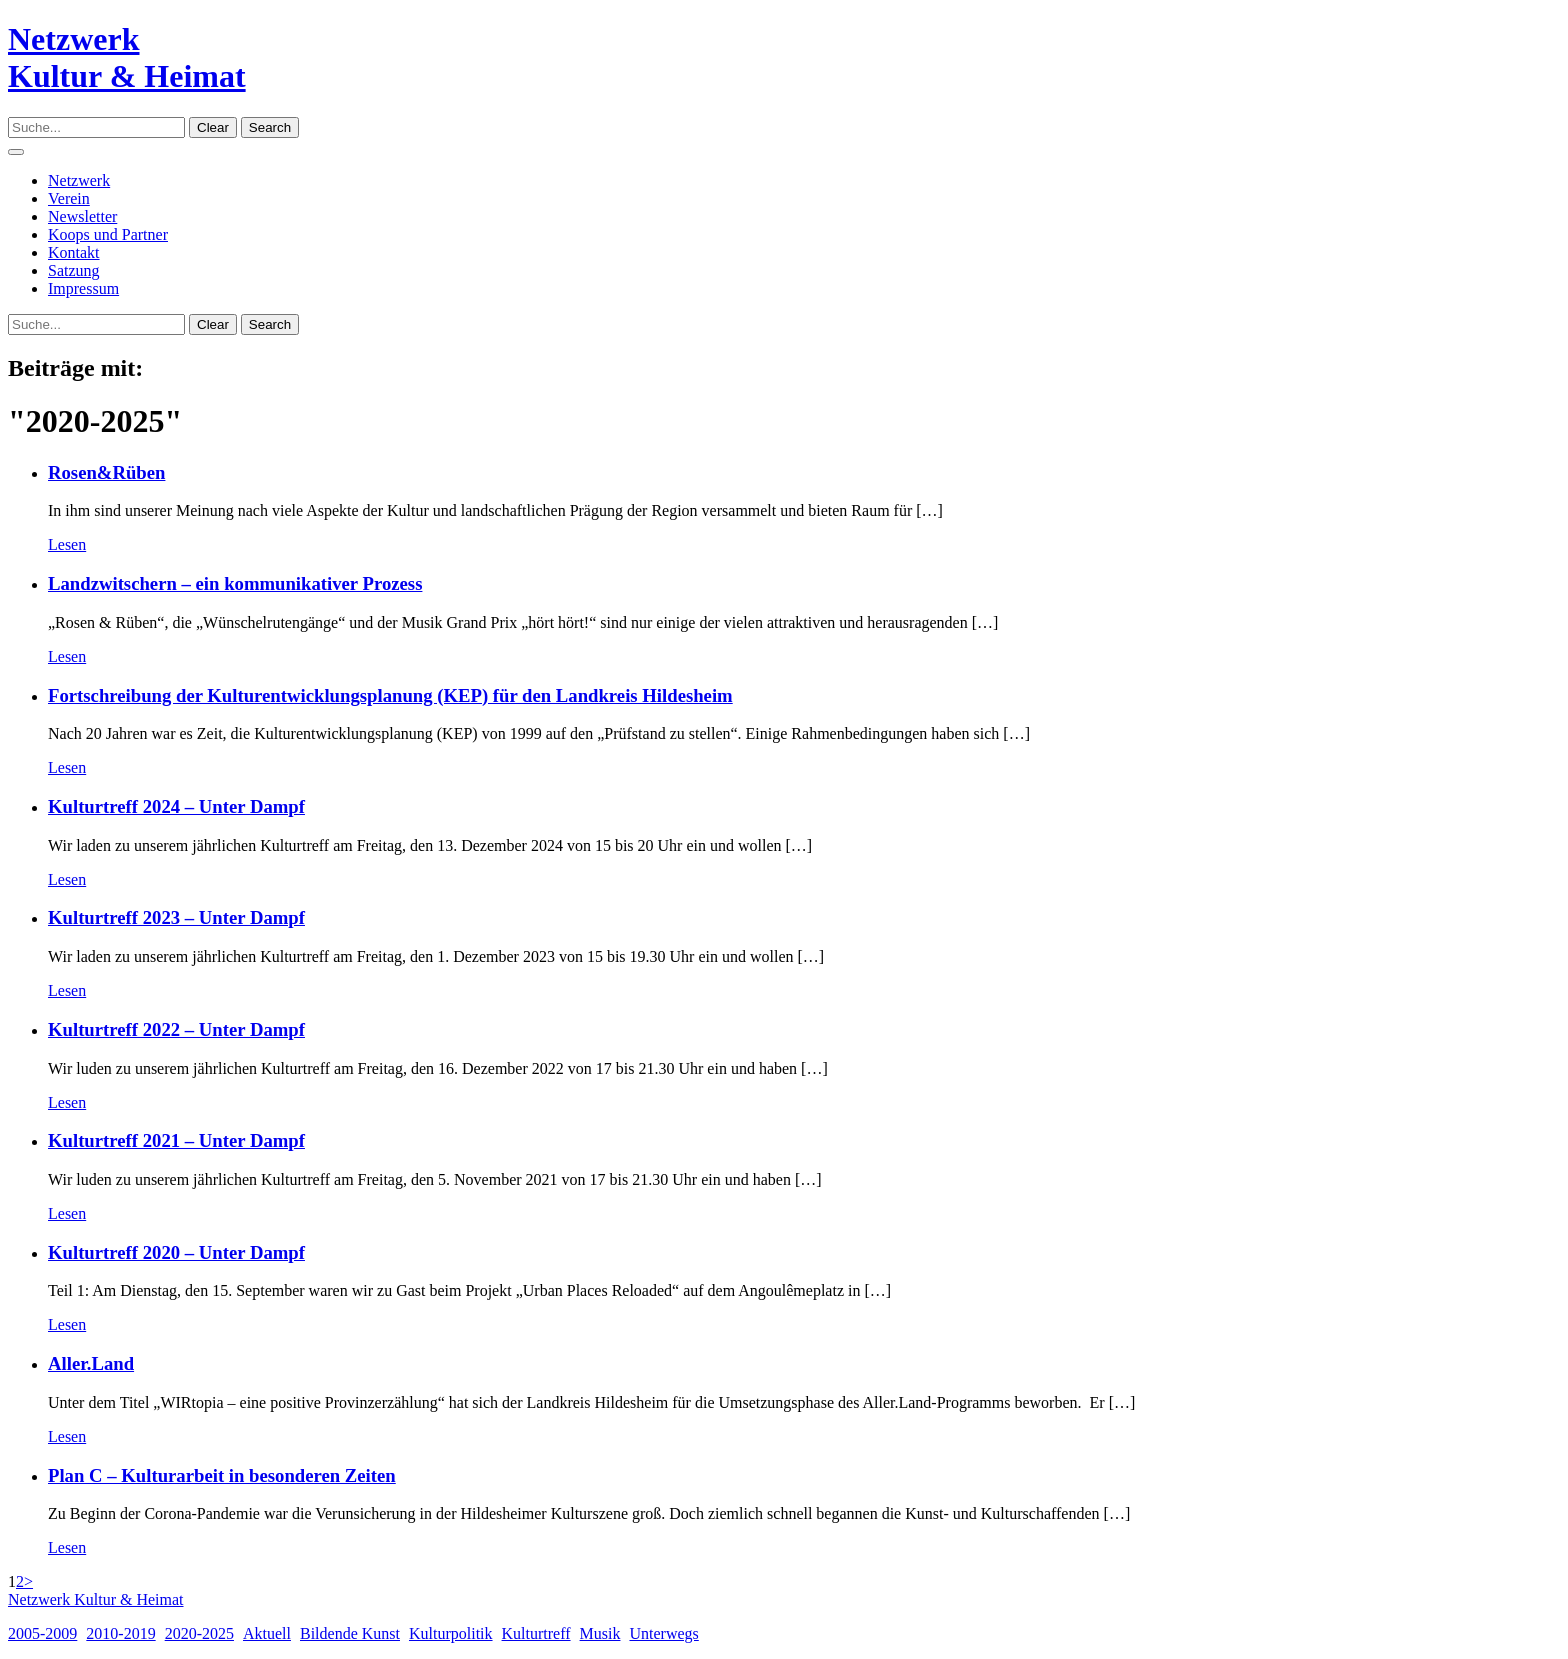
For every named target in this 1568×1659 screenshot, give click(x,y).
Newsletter (82, 216)
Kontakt (74, 252)
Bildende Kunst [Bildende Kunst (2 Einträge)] (350, 1633)
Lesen (67, 544)
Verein (69, 198)
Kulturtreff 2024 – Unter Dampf (176, 806)
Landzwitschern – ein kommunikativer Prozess (235, 583)
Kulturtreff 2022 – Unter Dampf (176, 1029)
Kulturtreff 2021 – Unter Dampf (176, 1140)
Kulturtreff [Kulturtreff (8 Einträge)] (536, 1633)
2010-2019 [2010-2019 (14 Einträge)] (120, 1633)
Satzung (74, 270)
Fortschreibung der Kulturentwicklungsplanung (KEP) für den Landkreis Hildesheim (390, 695)
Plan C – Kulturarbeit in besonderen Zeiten (222, 1475)
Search (270, 127)
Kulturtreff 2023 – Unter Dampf (176, 917)
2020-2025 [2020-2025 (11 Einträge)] (199, 1633)
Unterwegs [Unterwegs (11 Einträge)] (663, 1633)
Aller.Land (91, 1363)
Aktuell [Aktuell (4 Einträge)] (267, 1633)
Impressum (83, 288)
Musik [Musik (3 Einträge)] (600, 1633)
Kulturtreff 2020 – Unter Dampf (176, 1252)
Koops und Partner (108, 234)
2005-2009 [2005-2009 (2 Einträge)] (42, 1633)
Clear (213, 127)
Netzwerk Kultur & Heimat (96, 1599)
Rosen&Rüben (106, 472)
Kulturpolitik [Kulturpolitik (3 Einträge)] (451, 1633)
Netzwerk (79, 180)
